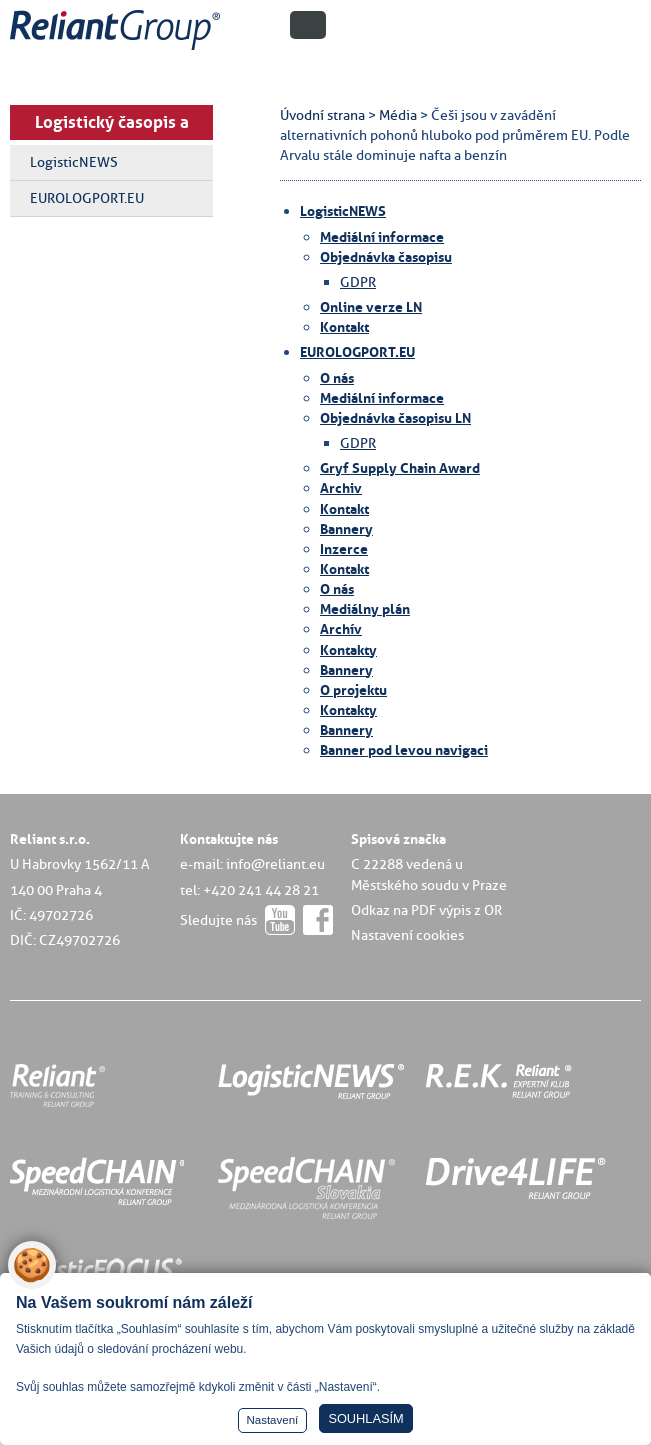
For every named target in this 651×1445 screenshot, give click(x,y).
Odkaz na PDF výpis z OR (426, 910)
